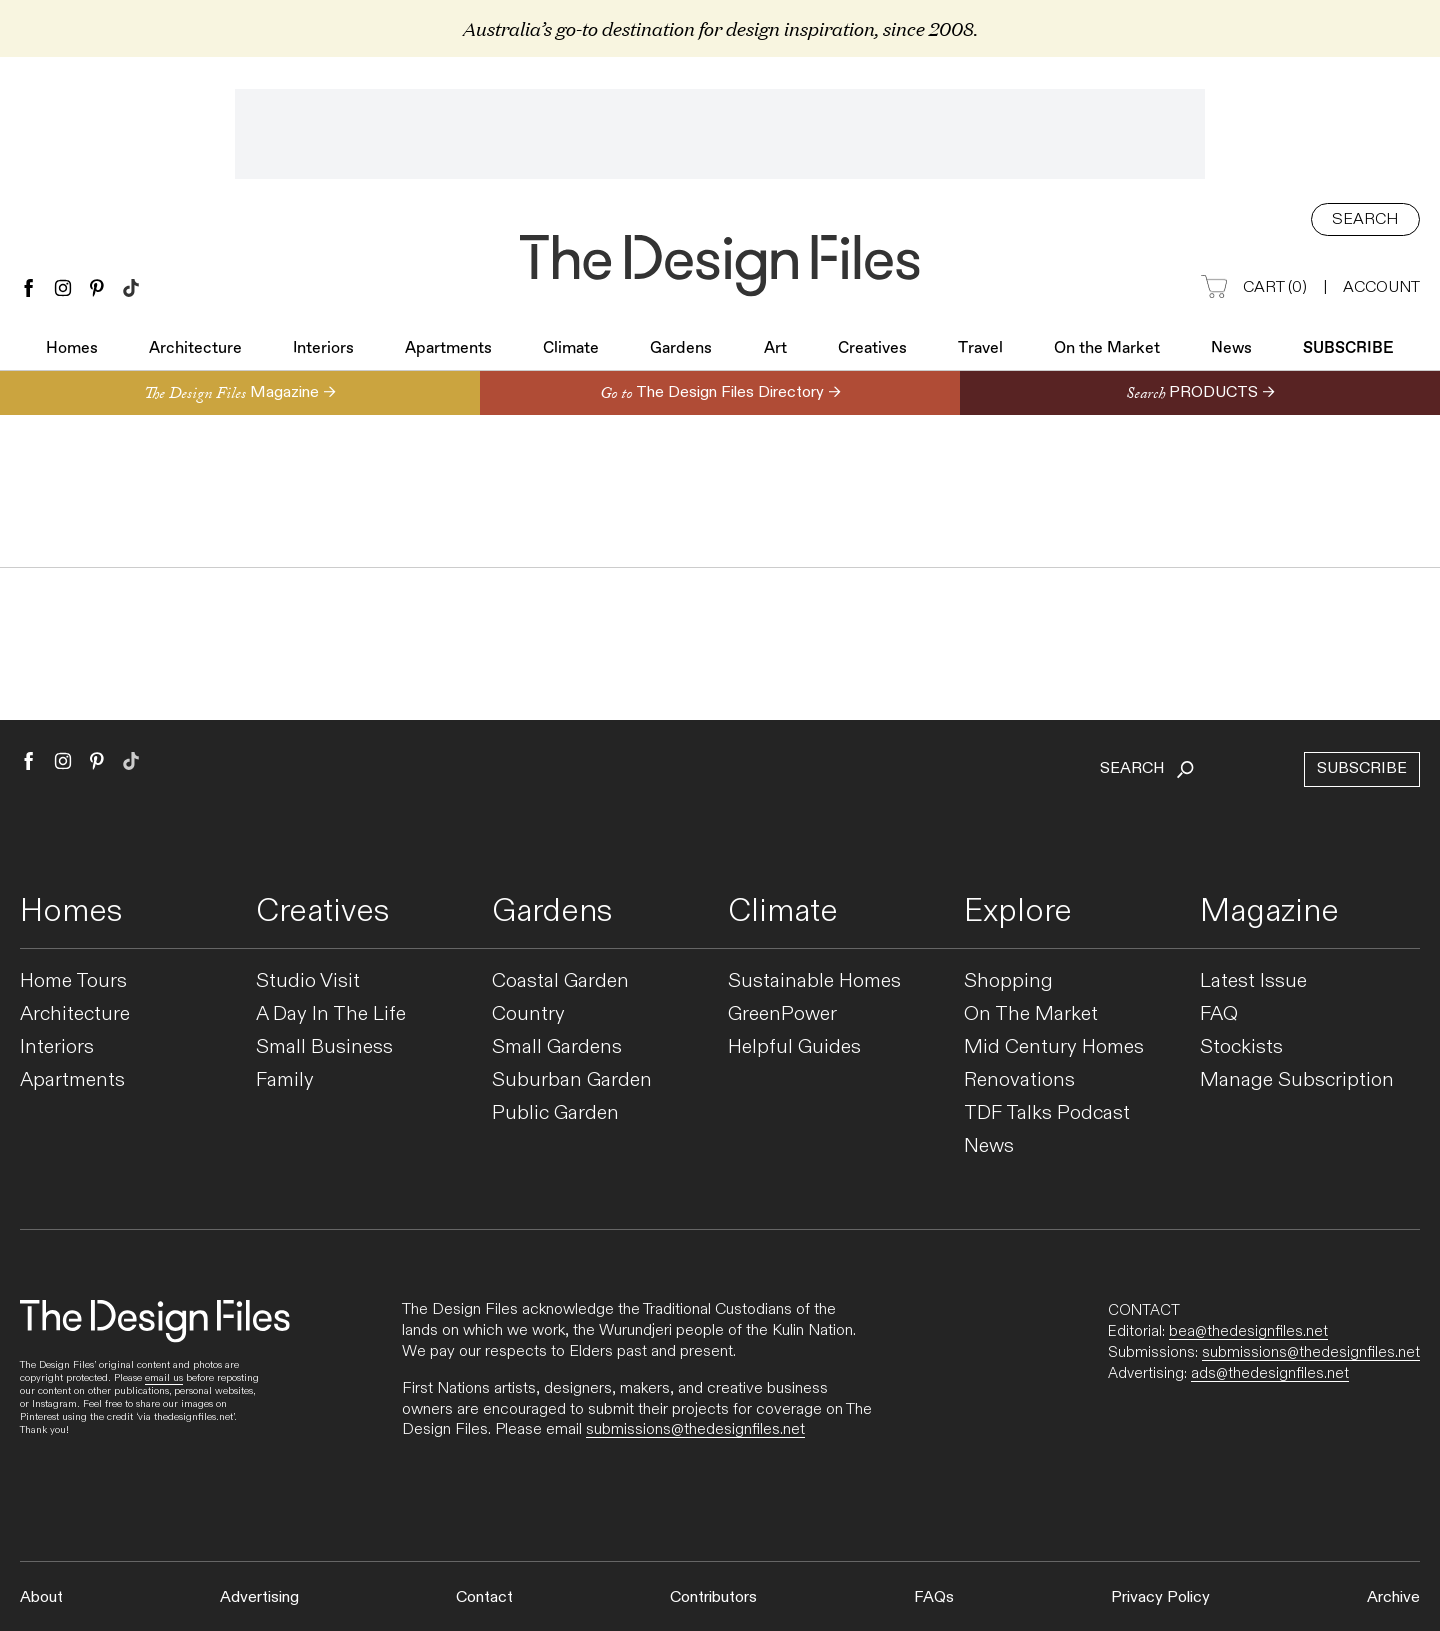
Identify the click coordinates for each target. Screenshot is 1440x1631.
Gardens (681, 351)
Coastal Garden (560, 981)
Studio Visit (308, 981)
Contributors (713, 1597)
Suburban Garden (572, 1080)
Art (775, 351)
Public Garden (555, 1113)
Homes (72, 351)
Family (285, 1080)
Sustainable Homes (814, 981)
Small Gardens (557, 1047)
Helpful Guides (794, 1047)
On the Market (1107, 351)
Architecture (195, 351)
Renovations (1019, 1080)
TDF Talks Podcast (1047, 1113)
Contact (484, 1597)
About (41, 1597)
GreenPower (782, 1014)
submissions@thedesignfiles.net (695, 1429)
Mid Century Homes (1054, 1047)
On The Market (1031, 1014)
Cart (1254, 288)
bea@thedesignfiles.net (1248, 1331)
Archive (1393, 1597)
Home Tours (73, 981)
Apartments (448, 351)
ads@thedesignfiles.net (1270, 1373)
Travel (980, 351)
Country (528, 1014)
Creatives (872, 351)
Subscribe (1348, 351)
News (1231, 351)
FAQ (1219, 1014)
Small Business (324, 1047)
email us (164, 1378)
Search (1365, 219)
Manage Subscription (1297, 1080)
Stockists (1241, 1047)
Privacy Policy (1160, 1597)
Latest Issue (1253, 981)
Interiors (323, 351)
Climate (571, 351)
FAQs (934, 1597)
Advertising (259, 1597)
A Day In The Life (331, 1014)
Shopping (1008, 981)
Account (1381, 287)
